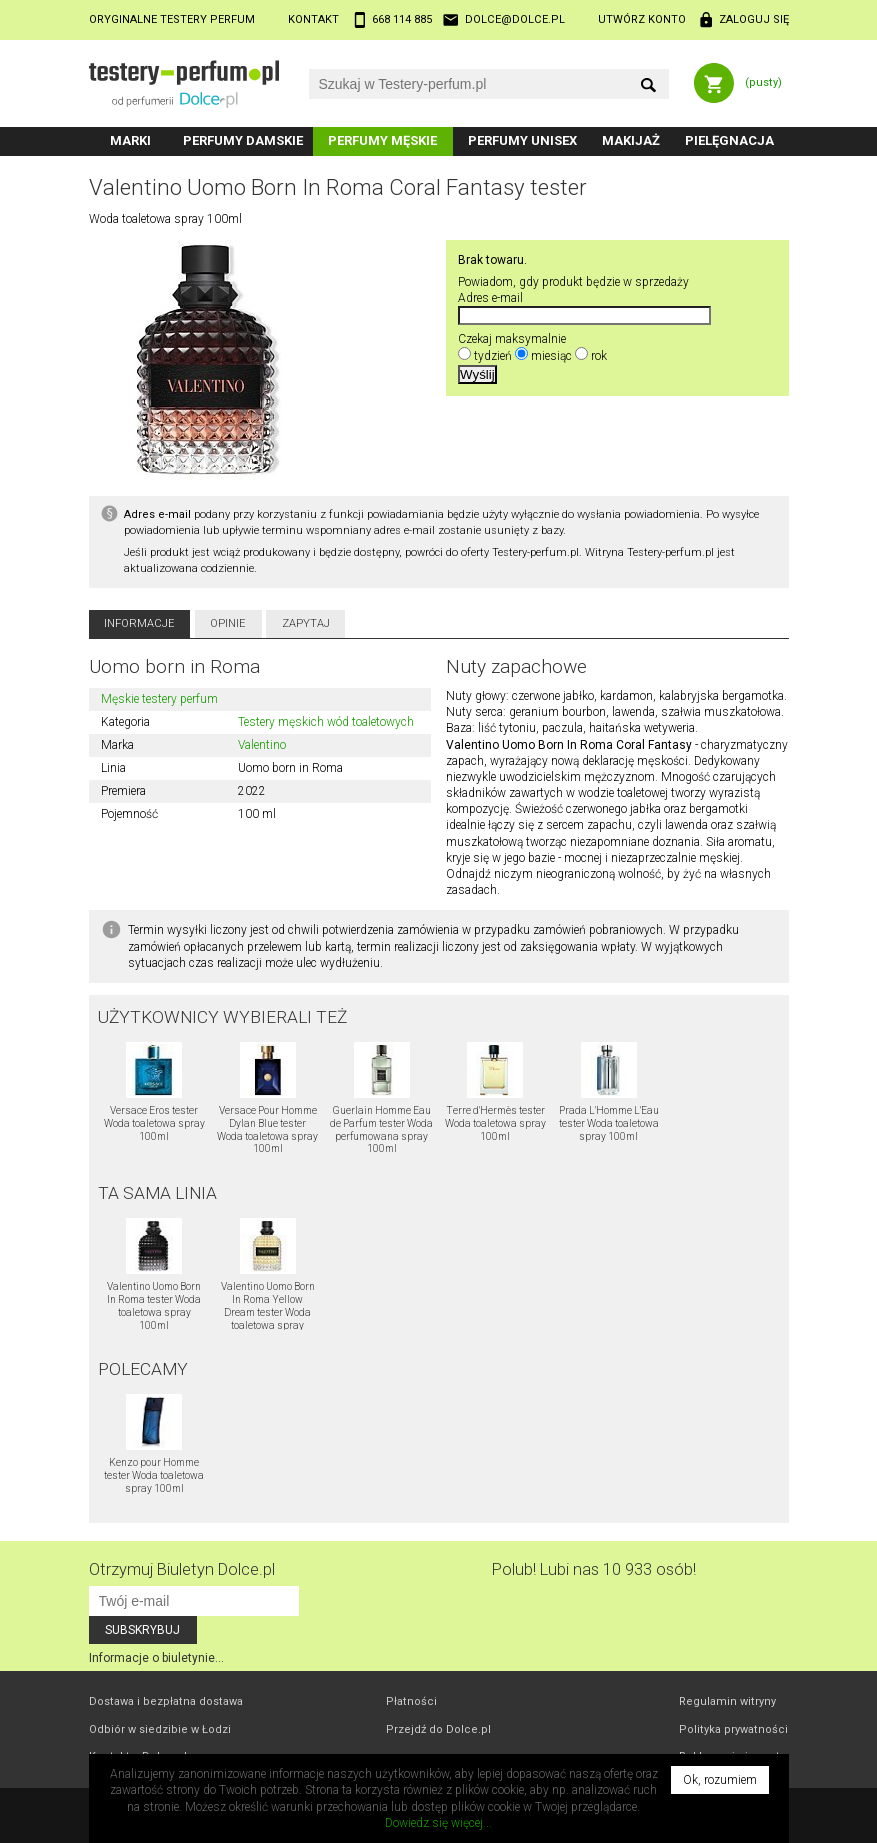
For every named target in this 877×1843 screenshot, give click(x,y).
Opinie (228, 623)
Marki (130, 140)
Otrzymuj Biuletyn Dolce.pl (182, 1569)
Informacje (139, 623)
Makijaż (631, 140)
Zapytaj (306, 623)
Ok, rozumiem (720, 1780)
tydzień (493, 356)
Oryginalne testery (172, 19)
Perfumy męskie (382, 140)
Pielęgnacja (729, 140)
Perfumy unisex (522, 140)
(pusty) (763, 82)
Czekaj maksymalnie (512, 339)
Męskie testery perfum (159, 699)
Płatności (411, 1701)
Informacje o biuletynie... (156, 1658)
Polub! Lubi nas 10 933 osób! (594, 1569)
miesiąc (551, 356)
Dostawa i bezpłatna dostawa (166, 1701)
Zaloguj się (754, 19)
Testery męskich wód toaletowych (326, 722)
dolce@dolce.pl (515, 19)
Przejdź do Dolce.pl (438, 1729)
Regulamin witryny (727, 1701)
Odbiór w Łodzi (160, 1729)
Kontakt (313, 19)
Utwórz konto (642, 19)
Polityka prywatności (733, 1729)
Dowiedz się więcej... (438, 1823)
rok (599, 356)
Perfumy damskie (243, 140)
